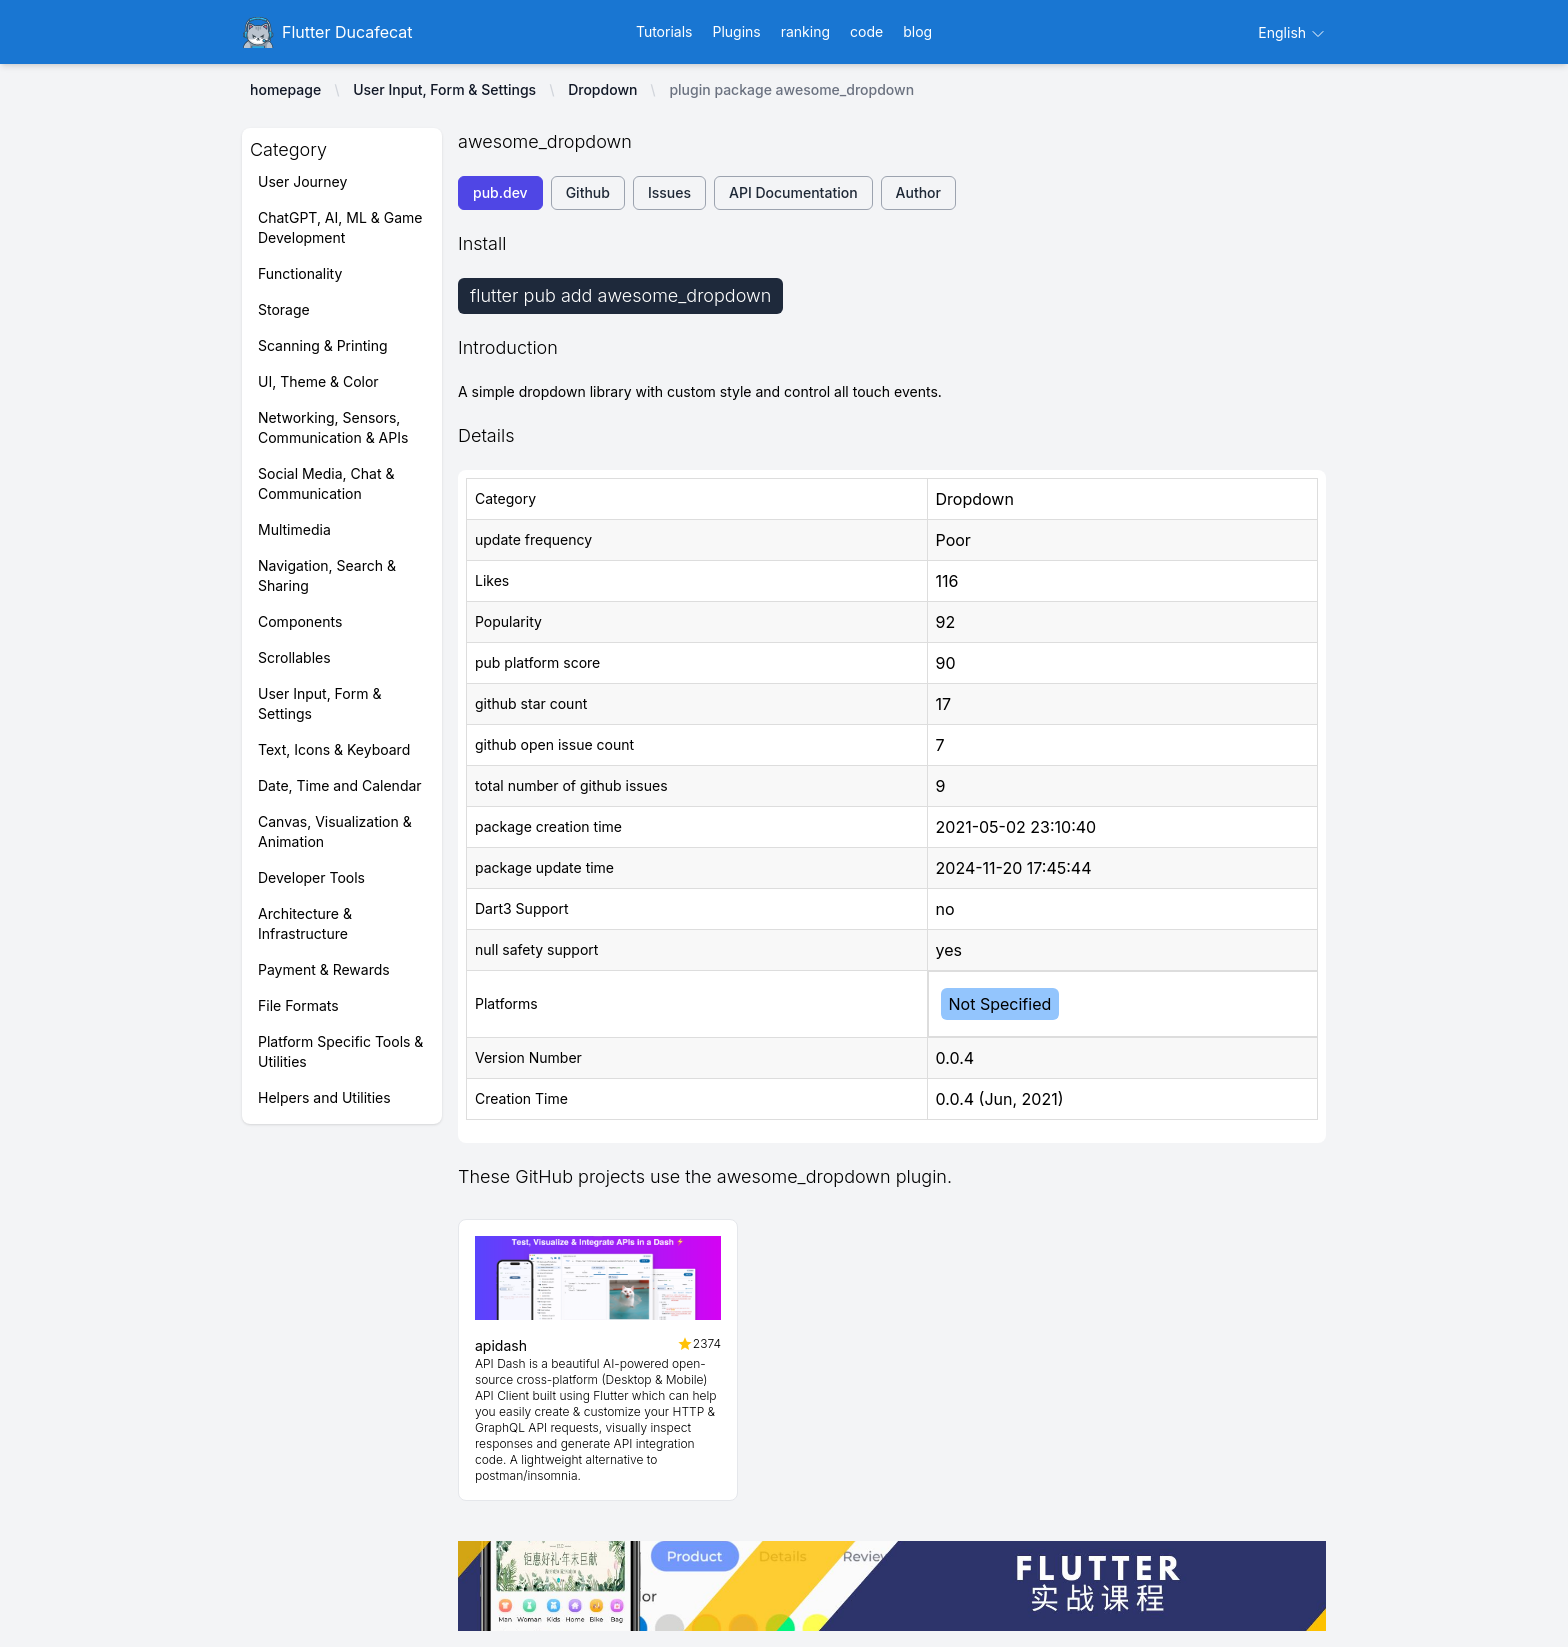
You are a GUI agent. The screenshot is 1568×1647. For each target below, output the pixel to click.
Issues (669, 192)
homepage (285, 89)
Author (918, 192)
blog (917, 31)
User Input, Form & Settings (444, 89)
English (1292, 33)
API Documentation (793, 192)
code (866, 31)
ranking (805, 31)
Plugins (736, 31)
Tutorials (664, 31)
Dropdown (602, 89)
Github (588, 192)
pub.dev (500, 192)
